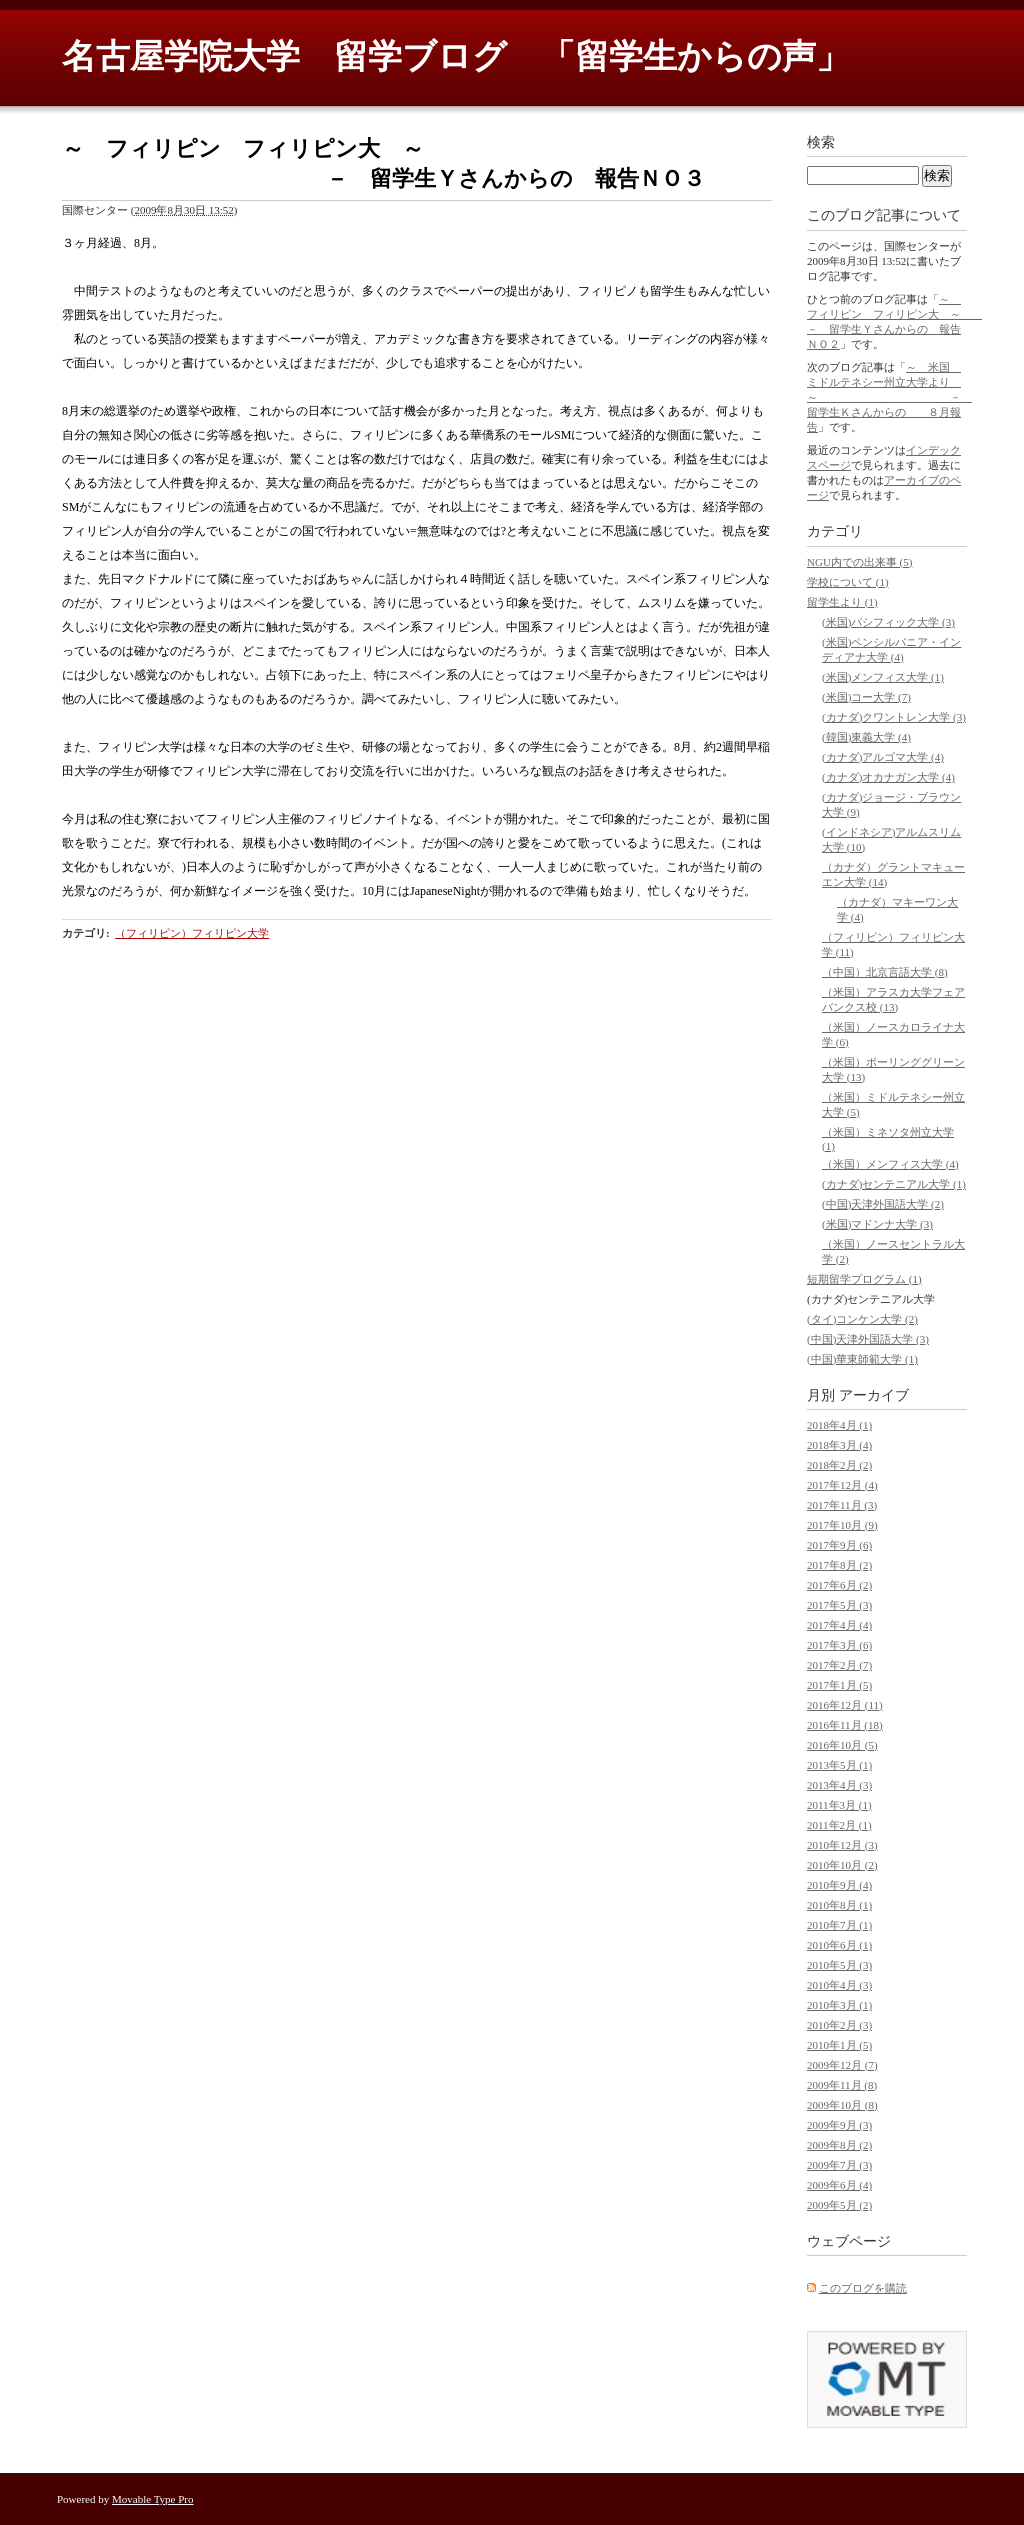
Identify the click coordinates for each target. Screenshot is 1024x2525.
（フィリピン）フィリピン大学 (192, 933)
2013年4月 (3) (839, 1785)
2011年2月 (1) (839, 1825)
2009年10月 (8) (842, 2105)
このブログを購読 (863, 2288)
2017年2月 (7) (839, 1665)
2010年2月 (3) (839, 2025)
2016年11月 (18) (845, 1725)
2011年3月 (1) (839, 1805)
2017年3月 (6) (839, 1645)
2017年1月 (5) (839, 1685)
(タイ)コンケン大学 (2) (862, 1319)
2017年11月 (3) (842, 1505)
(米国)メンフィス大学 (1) (883, 677)
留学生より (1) (842, 602)
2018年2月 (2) (839, 1465)
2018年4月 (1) (839, 1425)
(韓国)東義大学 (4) (866, 737)
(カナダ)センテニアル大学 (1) (894, 1184)
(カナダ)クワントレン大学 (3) (894, 717)
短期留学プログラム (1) (864, 1279)
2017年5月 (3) (839, 1605)
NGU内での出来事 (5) (859, 562)
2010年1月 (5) (839, 2045)
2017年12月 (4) (842, 1485)
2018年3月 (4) (839, 1445)
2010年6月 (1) (839, 1945)
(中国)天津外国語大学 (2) (883, 1204)
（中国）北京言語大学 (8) (885, 972)
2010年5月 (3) (839, 1965)
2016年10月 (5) (842, 1745)
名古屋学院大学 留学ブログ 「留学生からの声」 (456, 56)
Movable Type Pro (153, 2499)
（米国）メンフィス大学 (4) (890, 1164)
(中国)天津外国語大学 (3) (868, 1339)
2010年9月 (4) (839, 1885)
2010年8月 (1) (839, 1905)
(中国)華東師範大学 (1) (862, 1359)
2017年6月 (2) (839, 1585)
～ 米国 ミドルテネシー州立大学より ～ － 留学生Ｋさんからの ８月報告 (889, 397)
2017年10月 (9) (842, 1525)
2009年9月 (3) (839, 2125)
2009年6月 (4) (839, 2185)
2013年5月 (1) (839, 1765)
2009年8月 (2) (839, 2145)
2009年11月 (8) (842, 2085)
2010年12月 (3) (842, 1845)
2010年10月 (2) (842, 1865)
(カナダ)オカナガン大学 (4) (888, 777)
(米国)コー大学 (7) (866, 697)
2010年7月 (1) (839, 1925)
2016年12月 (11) (845, 1705)
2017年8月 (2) (839, 1565)
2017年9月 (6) (839, 1545)
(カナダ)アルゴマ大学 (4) (883, 757)
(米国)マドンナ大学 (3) (877, 1224)
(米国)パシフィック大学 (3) (888, 622)
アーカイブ (874, 1395)
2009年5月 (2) (839, 2205)
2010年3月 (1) (839, 2005)
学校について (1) (848, 582)
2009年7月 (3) (839, 2165)
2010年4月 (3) (839, 1985)
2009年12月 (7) (842, 2065)
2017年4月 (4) (839, 1625)
